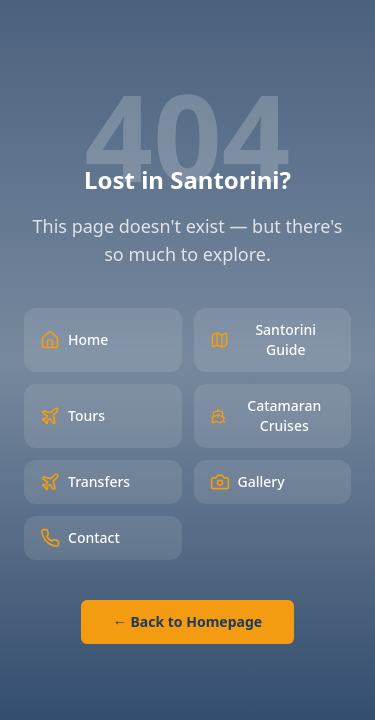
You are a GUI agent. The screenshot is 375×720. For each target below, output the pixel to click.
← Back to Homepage (187, 621)
